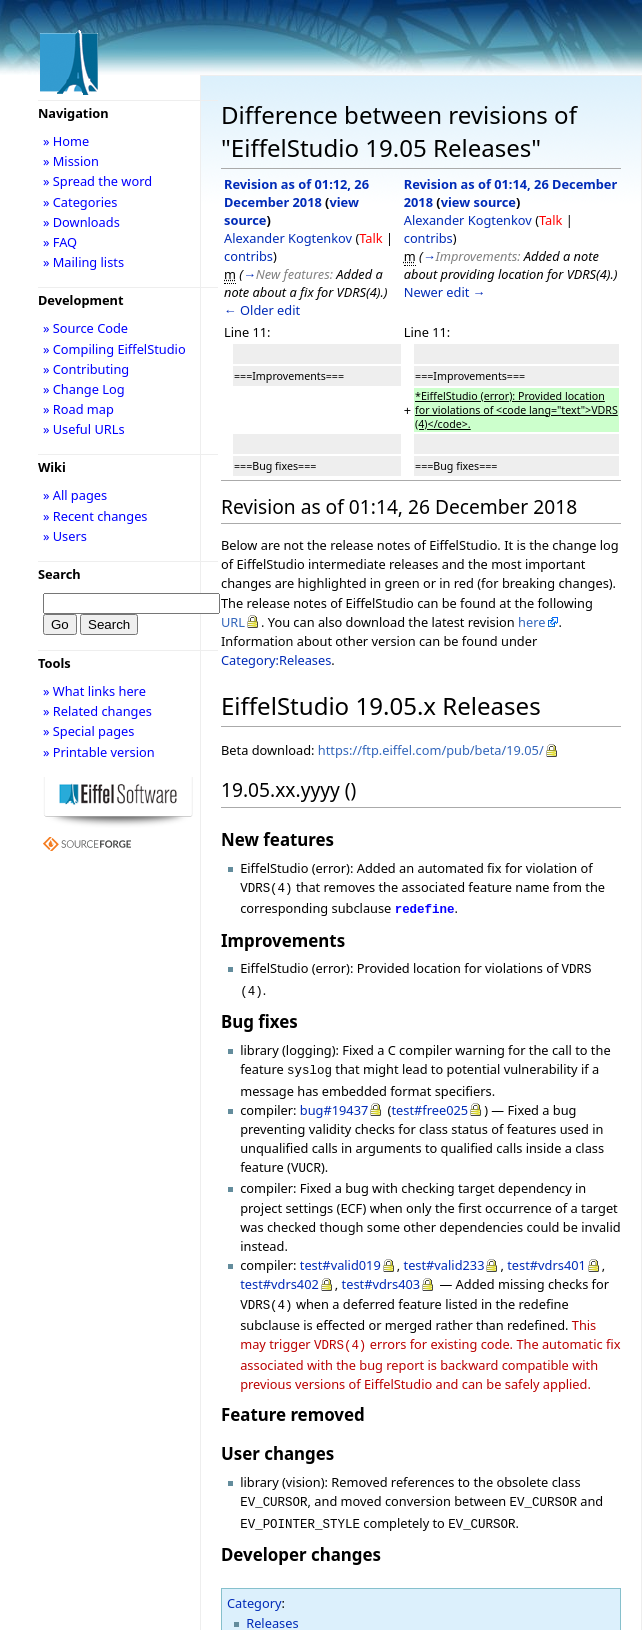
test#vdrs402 (279, 1272)
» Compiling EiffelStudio (114, 349)
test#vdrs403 (381, 1272)
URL (233, 622)
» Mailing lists (83, 262)
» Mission (71, 161)
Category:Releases (276, 660)
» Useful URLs (84, 429)
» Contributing (86, 369)
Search (59, 574)
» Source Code (85, 328)
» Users (65, 536)
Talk (370, 238)
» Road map (78, 409)
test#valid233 (444, 1253)
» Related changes (97, 711)
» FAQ (60, 242)
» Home (66, 141)
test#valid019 (340, 1253)
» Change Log (84, 389)
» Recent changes (95, 516)
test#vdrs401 (546, 1253)
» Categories (80, 202)
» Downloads (81, 222)
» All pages (75, 495)
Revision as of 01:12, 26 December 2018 (296, 193)
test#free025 (429, 1100)
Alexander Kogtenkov (288, 238)
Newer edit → (445, 292)
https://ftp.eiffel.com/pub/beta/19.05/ (431, 750)
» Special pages (88, 731)
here (531, 622)
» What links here (94, 691)
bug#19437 (334, 1100)
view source (478, 202)
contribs (248, 256)
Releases (272, 1603)
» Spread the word (97, 181)
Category (254, 1583)
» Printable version (99, 752)
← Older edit (262, 310)
